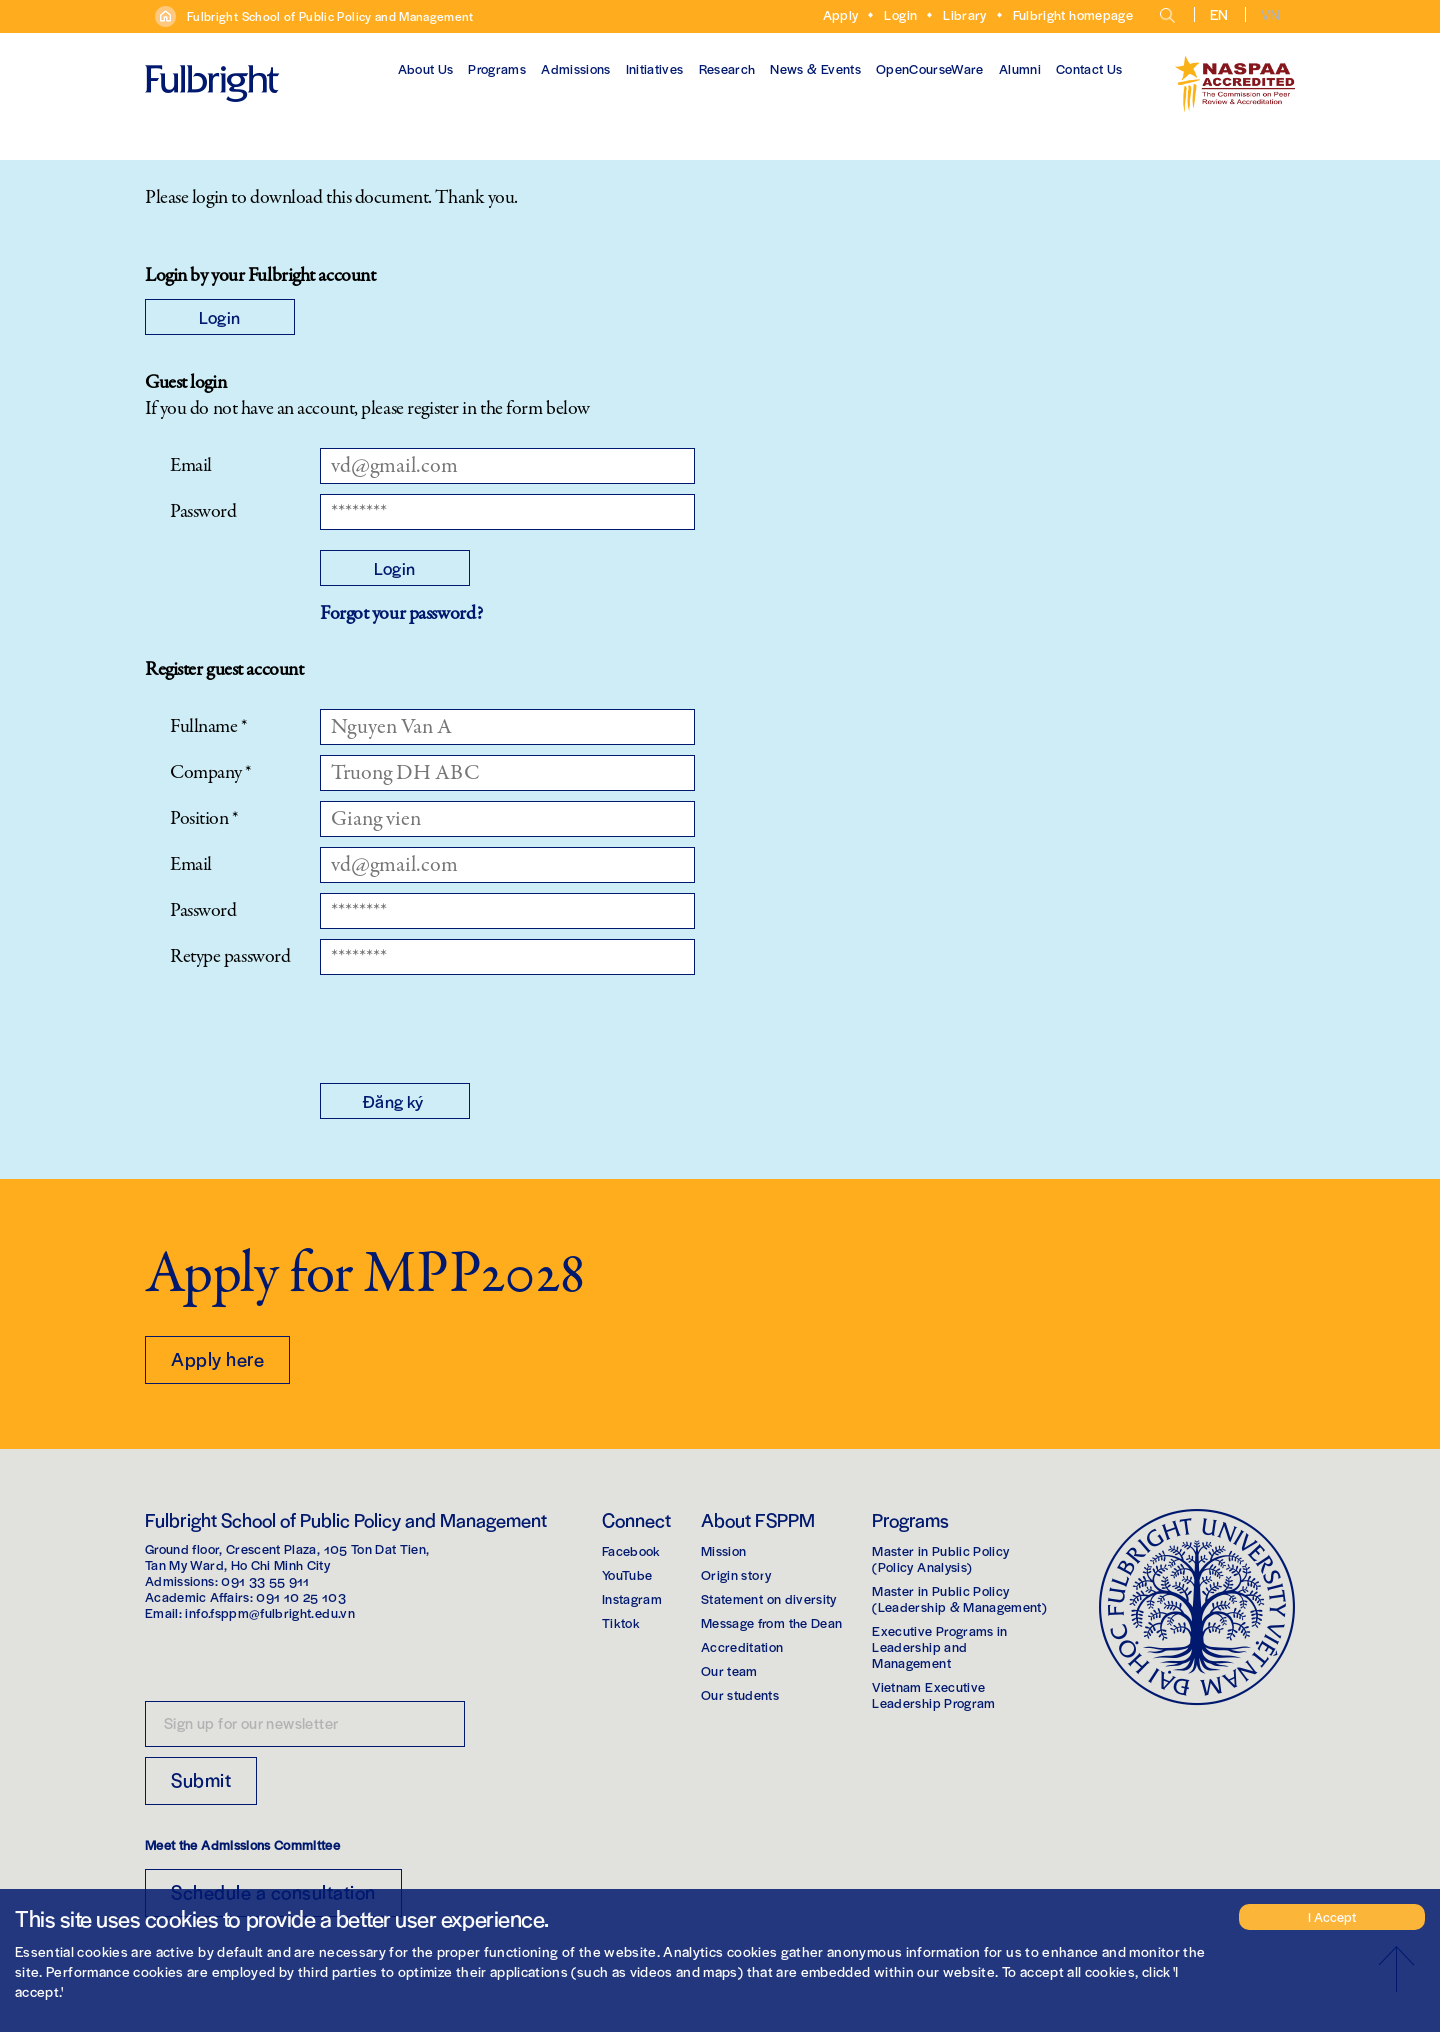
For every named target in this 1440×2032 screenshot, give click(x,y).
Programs (497, 68)
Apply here (217, 1358)
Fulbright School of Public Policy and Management (330, 16)
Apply (841, 14)
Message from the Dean (771, 1622)
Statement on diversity (769, 1598)
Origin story (736, 1574)
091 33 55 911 (265, 1580)
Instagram (632, 1598)
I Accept (1332, 1916)
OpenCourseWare (930, 68)
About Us (426, 68)
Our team (729, 1670)
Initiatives (655, 68)
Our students (740, 1694)
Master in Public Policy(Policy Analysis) (940, 1558)
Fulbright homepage (1073, 14)
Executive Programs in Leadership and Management (939, 1646)
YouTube (627, 1574)
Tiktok (621, 1622)
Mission (723, 1550)
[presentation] (472, 1024)
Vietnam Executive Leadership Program (933, 1694)
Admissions (576, 68)
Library (964, 14)
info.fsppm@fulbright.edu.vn (269, 1612)
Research (727, 68)
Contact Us (1089, 68)
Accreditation (742, 1646)
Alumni (1020, 68)
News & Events (815, 68)
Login (900, 14)
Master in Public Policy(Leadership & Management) (959, 1598)
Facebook (631, 1550)
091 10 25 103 (301, 1596)
